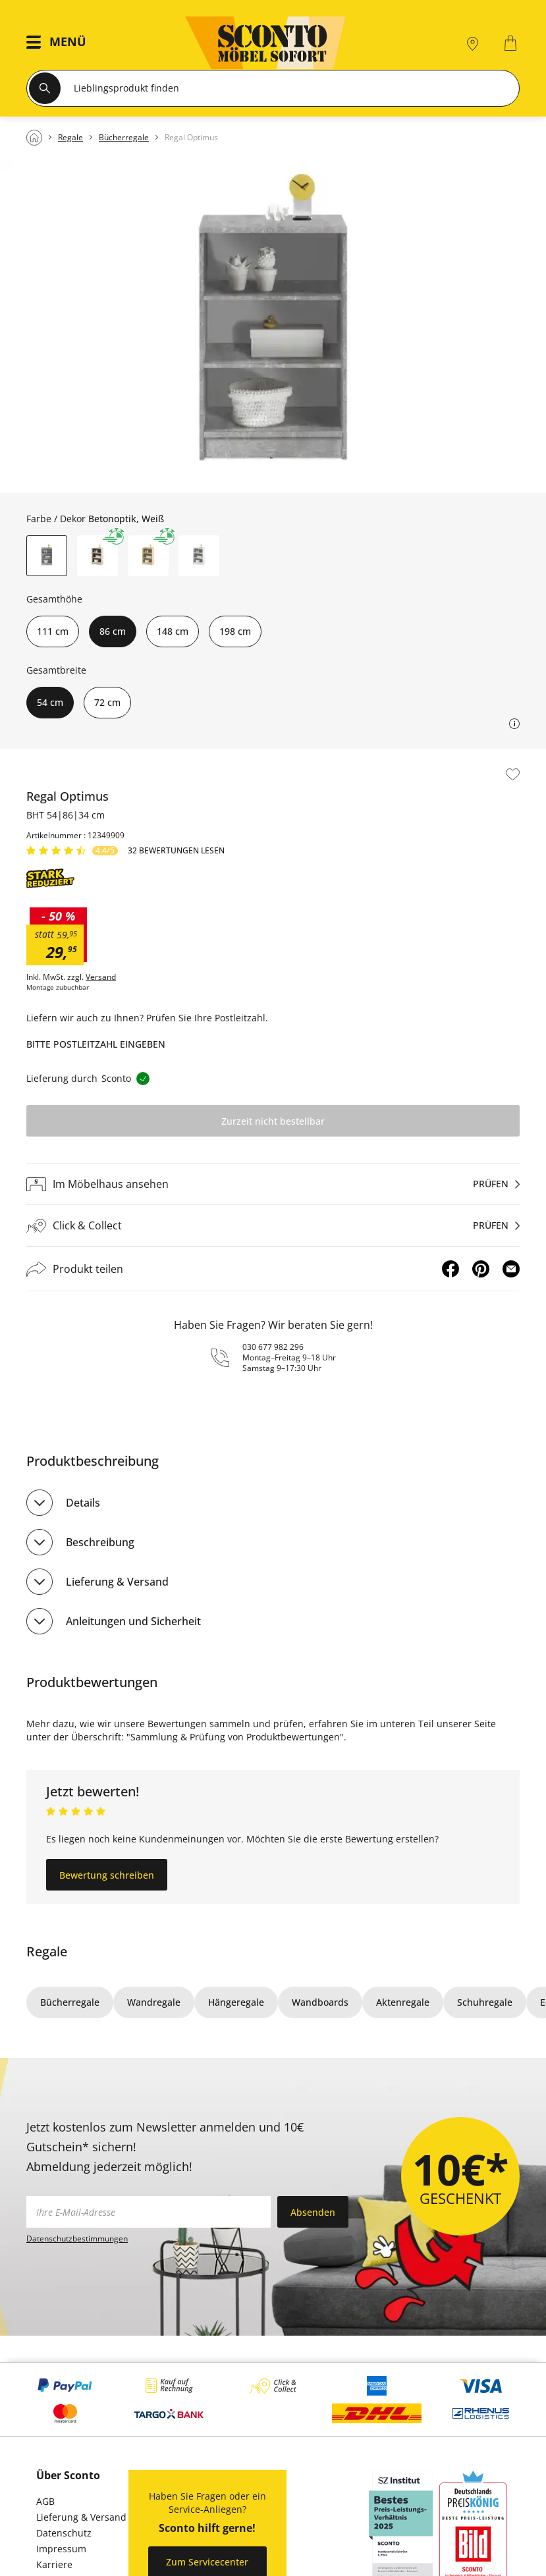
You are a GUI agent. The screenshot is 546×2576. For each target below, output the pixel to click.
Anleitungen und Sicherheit (133, 1621)
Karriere (54, 2564)
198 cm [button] (235, 631)
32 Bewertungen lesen (176, 851)
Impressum (61, 2548)
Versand (101, 977)
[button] (59, 43)
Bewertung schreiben (106, 1875)
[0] (512, 43)
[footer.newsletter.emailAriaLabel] (148, 2212)
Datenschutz (64, 2533)
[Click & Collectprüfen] (273, 1226)
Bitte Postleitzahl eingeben (95, 1044)
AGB (45, 2501)
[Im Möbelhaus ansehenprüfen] (273, 1184)
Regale (46, 1951)
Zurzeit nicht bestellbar (273, 1121)
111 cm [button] (52, 631)
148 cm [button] (172, 631)
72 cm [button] (107, 702)
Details (83, 1502)
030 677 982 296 (273, 1347)
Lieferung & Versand (117, 1581)
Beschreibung (100, 1542)
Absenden (312, 2212)
